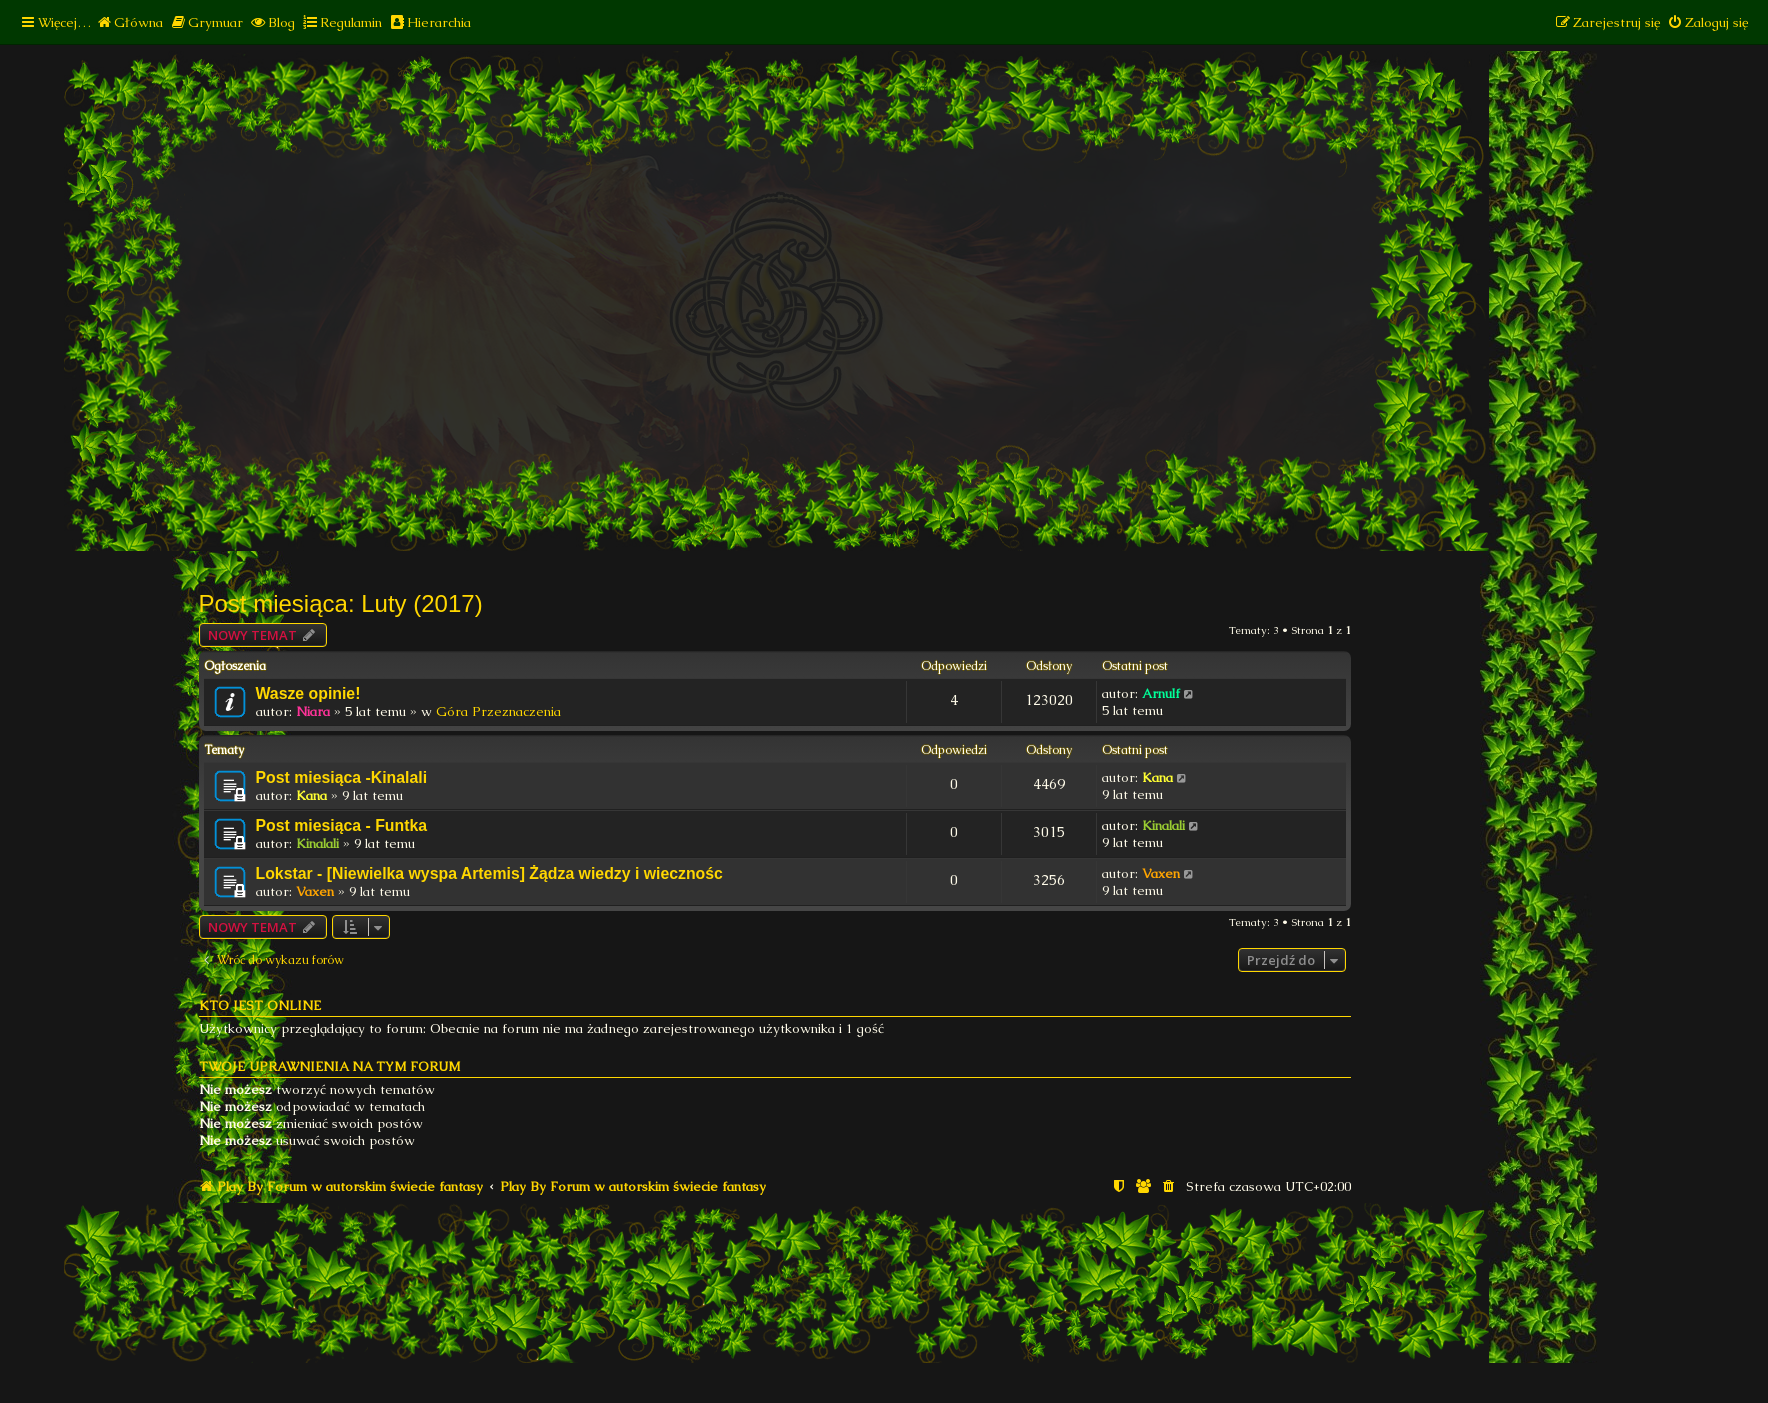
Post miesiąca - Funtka (342, 825)
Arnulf (1161, 693)
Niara (313, 711)
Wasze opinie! (308, 693)
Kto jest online (260, 1005)
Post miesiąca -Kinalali (342, 777)
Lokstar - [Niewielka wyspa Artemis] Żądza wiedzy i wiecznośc (489, 873)
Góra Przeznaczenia (498, 711)
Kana (311, 795)
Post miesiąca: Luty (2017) (341, 603)
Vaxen (315, 891)
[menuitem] (129, 22)
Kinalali (317, 843)
